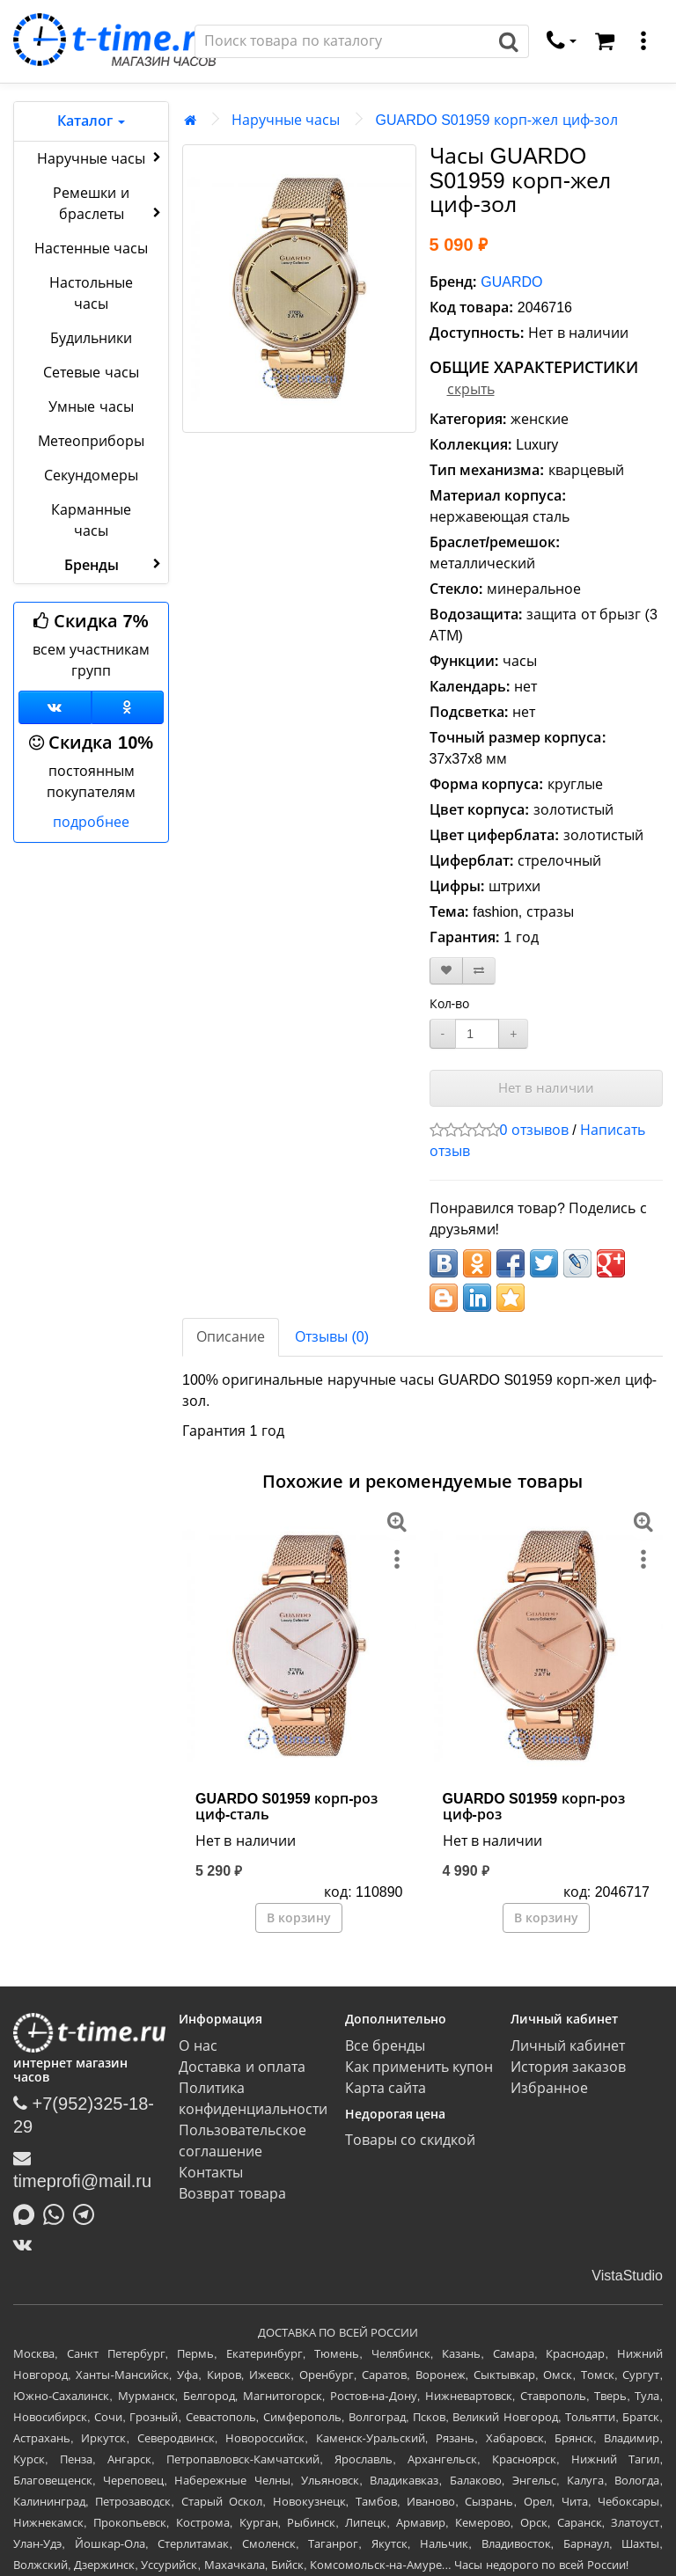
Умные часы (90, 406)
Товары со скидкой (410, 2140)
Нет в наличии (546, 1087)
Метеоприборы (91, 441)
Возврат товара (232, 2193)
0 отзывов (534, 1130)
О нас (198, 2045)
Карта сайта (385, 2088)
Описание (230, 1336)
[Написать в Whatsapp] (58, 2212)
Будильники (91, 338)
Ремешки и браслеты (109, 204)
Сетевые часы (90, 372)
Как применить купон (419, 2067)
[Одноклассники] (128, 707)
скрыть (471, 389)
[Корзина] (604, 41)
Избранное (549, 2088)
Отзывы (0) (332, 1336)
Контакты (211, 2172)
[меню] (643, 41)
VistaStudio (627, 2275)
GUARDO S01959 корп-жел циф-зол (496, 120)
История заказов (568, 2067)
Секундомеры (91, 475)
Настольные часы (91, 293)
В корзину (299, 1918)
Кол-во (450, 1004)
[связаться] (561, 41)
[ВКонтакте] (26, 2244)
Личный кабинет (568, 2045)
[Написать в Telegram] (88, 2212)
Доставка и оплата (242, 2067)
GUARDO (511, 281)
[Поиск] (342, 41)
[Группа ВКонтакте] (55, 707)
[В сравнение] (479, 970)
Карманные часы (91, 520)
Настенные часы (91, 248)
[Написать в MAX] (28, 2212)
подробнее (91, 822)
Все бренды (385, 2045)
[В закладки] (446, 970)
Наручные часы (101, 157)
